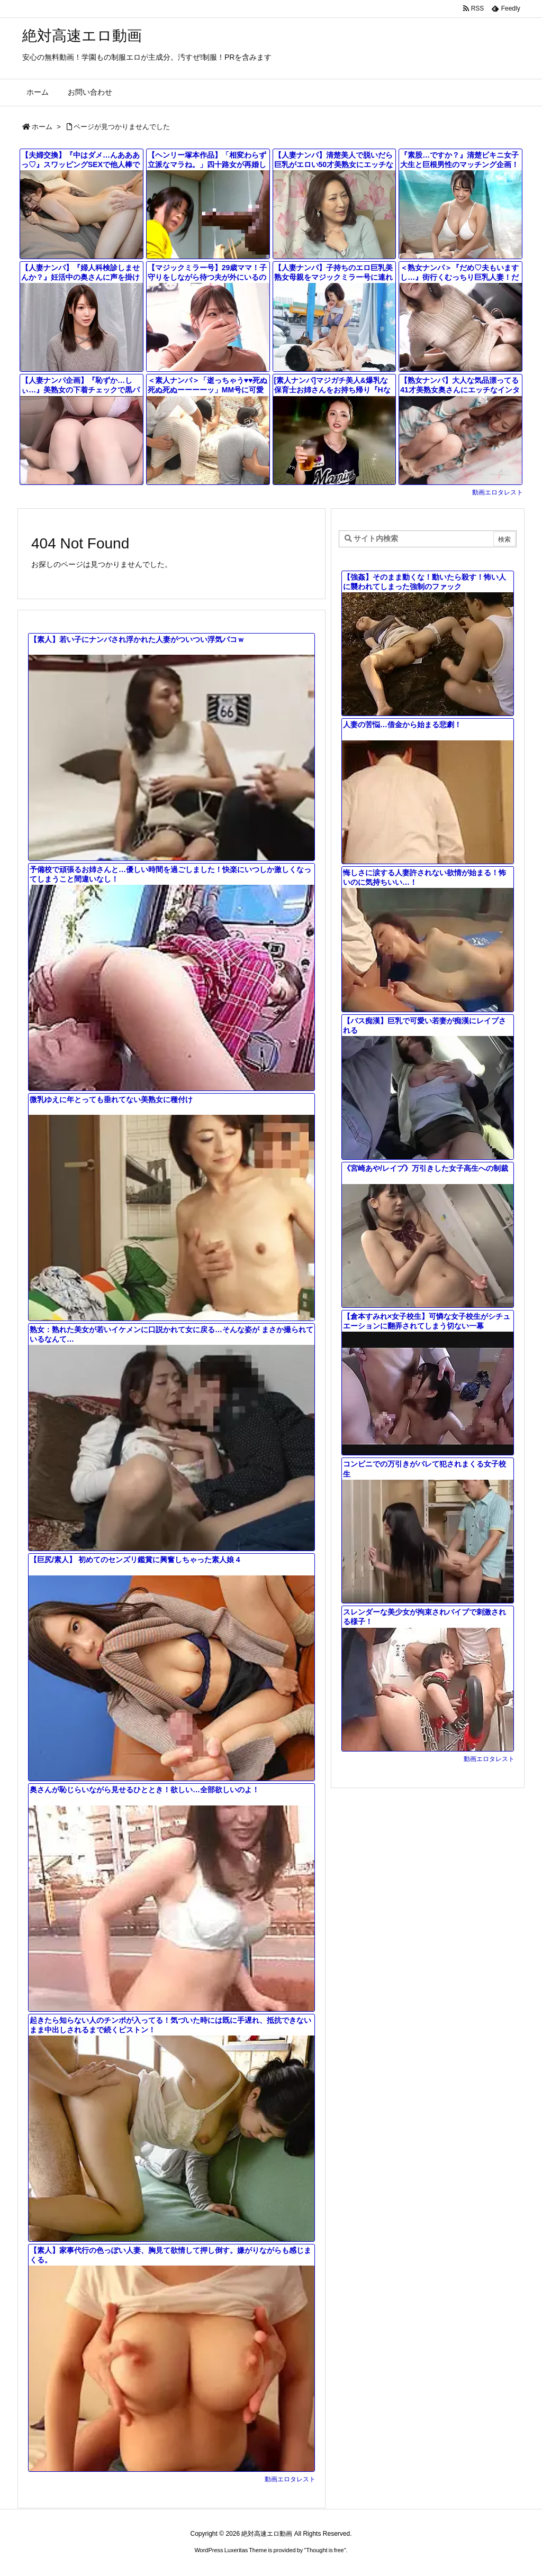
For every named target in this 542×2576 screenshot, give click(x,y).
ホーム (42, 127)
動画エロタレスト (497, 492)
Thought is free (325, 2550)
